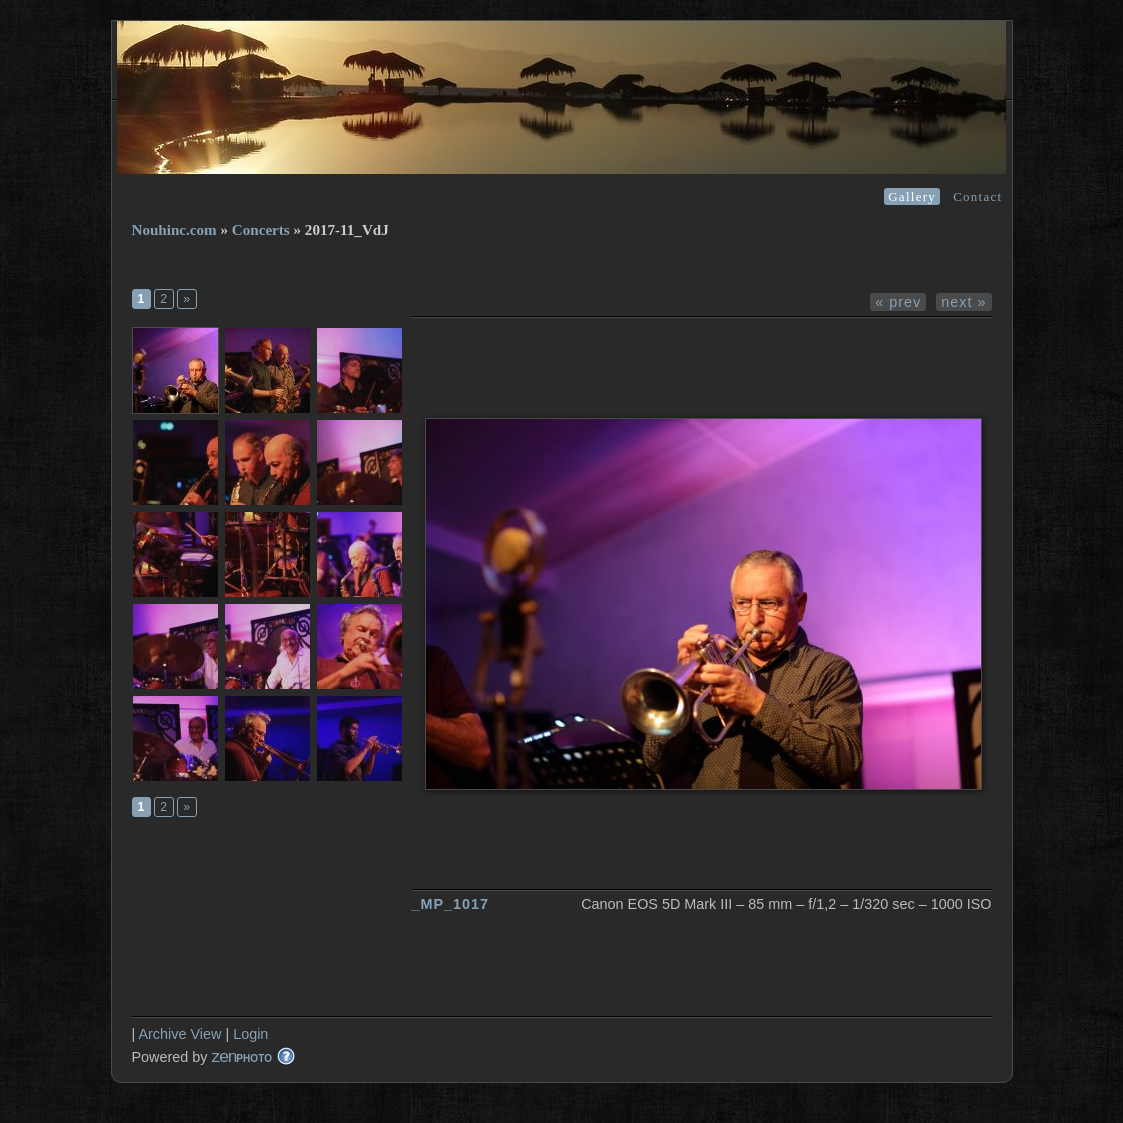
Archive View (179, 1034)
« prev (898, 302)
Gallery (912, 196)
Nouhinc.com (174, 230)
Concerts (261, 230)
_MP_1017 (451, 904)
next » (963, 302)
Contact (977, 196)
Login (250, 1034)
